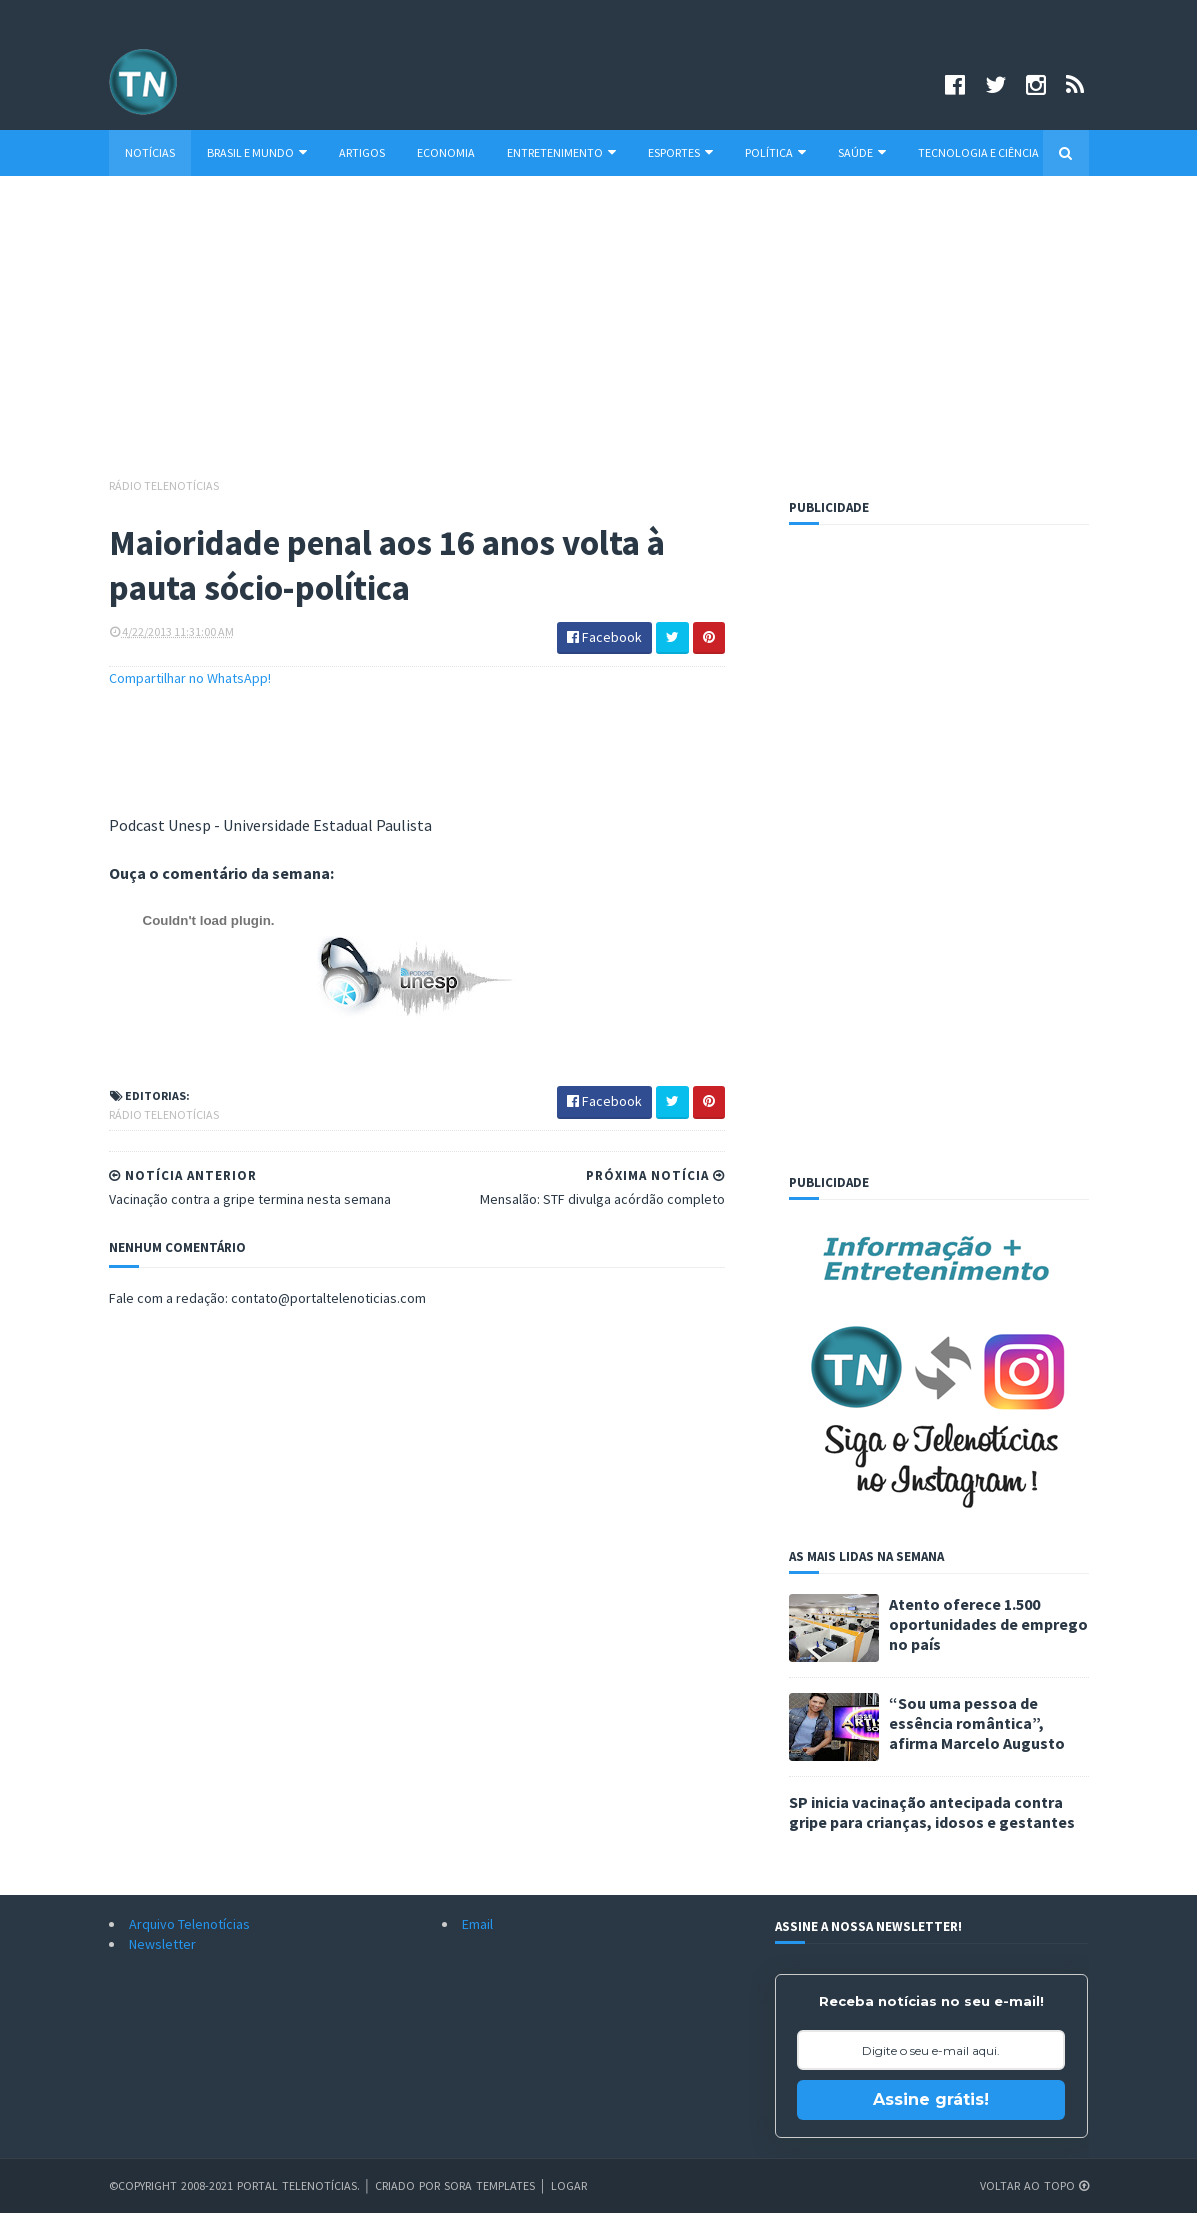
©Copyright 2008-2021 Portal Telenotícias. (234, 2185)
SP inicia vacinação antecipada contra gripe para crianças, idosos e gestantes (932, 1812)
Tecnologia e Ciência (978, 152)
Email (477, 1924)
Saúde (862, 152)
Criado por (409, 2185)
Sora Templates (489, 2185)
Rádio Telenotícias (164, 485)
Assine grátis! (931, 2099)
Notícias (150, 152)
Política (775, 152)
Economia (446, 152)
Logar (569, 2185)
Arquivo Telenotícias (189, 1924)
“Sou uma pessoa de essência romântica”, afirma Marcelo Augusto (977, 1723)
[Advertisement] (599, 336)
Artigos (362, 152)
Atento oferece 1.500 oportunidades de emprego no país (988, 1624)
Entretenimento (561, 152)
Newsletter (162, 1944)
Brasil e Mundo (257, 152)
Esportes (680, 152)
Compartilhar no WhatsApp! (190, 678)
